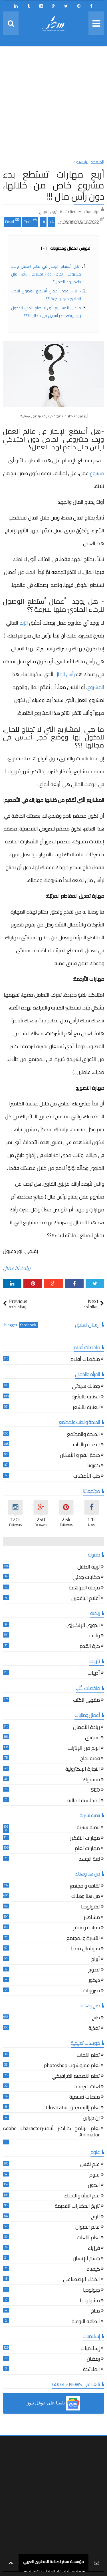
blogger (10, 1325)
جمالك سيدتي (86, 1387)
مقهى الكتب (86, 1701)
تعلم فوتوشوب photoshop (72, 2066)
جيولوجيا (91, 2290)
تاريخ (95, 2217)
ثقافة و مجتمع (85, 1886)
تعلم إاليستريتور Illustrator (73, 2108)
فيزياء (94, 2249)
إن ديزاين (91, 2118)
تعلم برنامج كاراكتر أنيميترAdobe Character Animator (51, 2132)
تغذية (94, 2029)
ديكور (94, 1981)
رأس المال (64, 674)
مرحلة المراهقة (84, 1588)
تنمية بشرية (88, 1828)
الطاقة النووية (86, 2322)
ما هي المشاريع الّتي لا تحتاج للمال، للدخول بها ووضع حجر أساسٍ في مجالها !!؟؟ (46, 311)
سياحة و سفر (86, 1928)
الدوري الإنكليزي (83, 1626)
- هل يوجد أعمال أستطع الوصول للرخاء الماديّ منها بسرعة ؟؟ (46, 294)
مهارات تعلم (87, 1849)
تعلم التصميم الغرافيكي (76, 2077)
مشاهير (92, 1918)
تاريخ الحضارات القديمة (77, 2207)
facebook (28, 1325)
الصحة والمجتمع (83, 1435)
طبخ (96, 2018)
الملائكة (91, 2370)
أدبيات (94, 1674)
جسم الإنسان (86, 2259)
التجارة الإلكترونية (82, 1770)
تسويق (92, 1738)
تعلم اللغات (88, 2056)
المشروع (95, 687)
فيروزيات (91, 1991)
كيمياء (93, 2270)
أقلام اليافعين (85, 1599)
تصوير (94, 1970)
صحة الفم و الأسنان (80, 1456)
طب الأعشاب (86, 1477)
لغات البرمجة (87, 2087)
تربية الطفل (88, 1567)
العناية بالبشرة (86, 1397)
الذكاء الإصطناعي (81, 2280)
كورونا (93, 1466)
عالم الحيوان (87, 2227)
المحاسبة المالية (83, 1801)
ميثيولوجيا (90, 2301)
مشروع (97, 473)
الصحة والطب (86, 1445)
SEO (95, 1790)
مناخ (95, 2311)
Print (30, 221)
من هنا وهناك (85, 1897)
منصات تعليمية (84, 2097)
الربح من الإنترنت (84, 1749)
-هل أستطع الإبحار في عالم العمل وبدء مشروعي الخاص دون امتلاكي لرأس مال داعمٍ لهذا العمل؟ (46, 274)
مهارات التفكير (85, 1839)
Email (12, 221)
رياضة (94, 1636)
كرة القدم (90, 1647)
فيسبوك (91, 1780)
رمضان (93, 2360)
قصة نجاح (90, 1759)
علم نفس (90, 2165)
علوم (94, 2175)
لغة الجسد (89, 1859)
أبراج (95, 1960)
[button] (53, 2403)
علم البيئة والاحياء (82, 2196)
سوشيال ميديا (85, 1949)
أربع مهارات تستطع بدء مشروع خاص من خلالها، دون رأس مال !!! (53, 185)
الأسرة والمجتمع (83, 1939)
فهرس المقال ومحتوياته (65, 248)
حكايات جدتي (86, 1578)
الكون (94, 2186)
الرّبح (23, 622)
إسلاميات (90, 2349)
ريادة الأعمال (17, 1268)
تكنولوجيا (90, 1907)
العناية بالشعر (86, 1408)
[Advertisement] (53, 104)
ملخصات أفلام (85, 1360)
